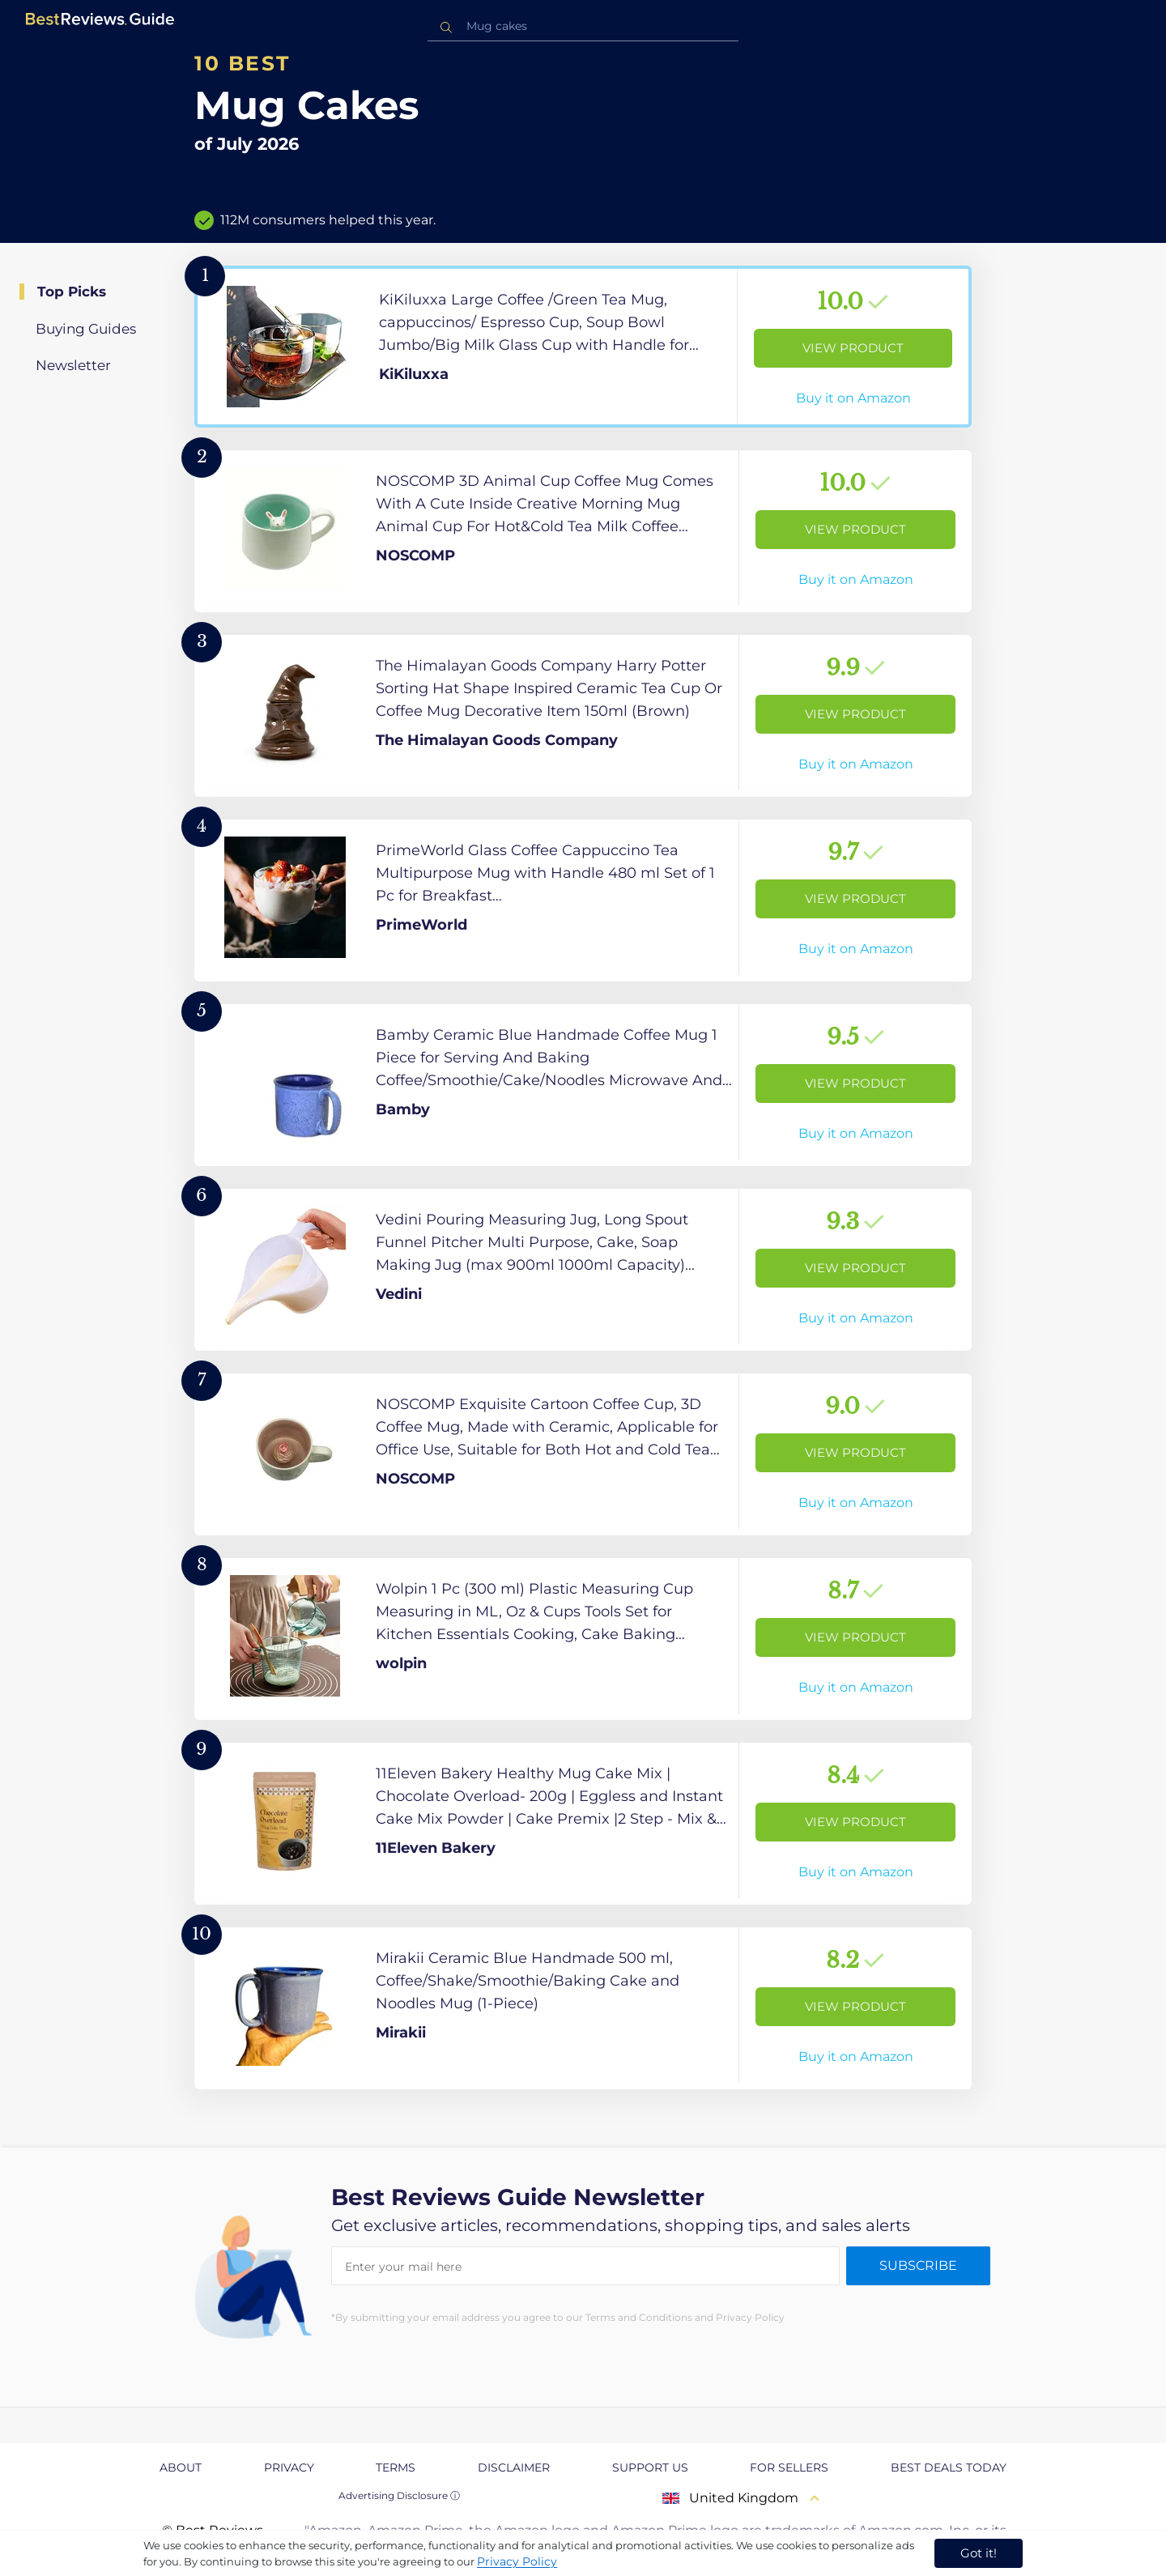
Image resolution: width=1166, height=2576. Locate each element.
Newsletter (73, 365)
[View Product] (583, 347)
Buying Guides (86, 329)
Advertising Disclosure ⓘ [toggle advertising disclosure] (399, 2495)
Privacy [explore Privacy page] (289, 2467)
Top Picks (71, 291)
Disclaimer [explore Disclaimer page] (514, 2467)
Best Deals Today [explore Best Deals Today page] (948, 2467)
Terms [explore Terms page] (395, 2467)
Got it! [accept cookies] (978, 2553)
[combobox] (583, 26)
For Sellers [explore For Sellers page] (789, 2467)
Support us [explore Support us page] (650, 2467)
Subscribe (918, 2265)
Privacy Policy (517, 2561)
